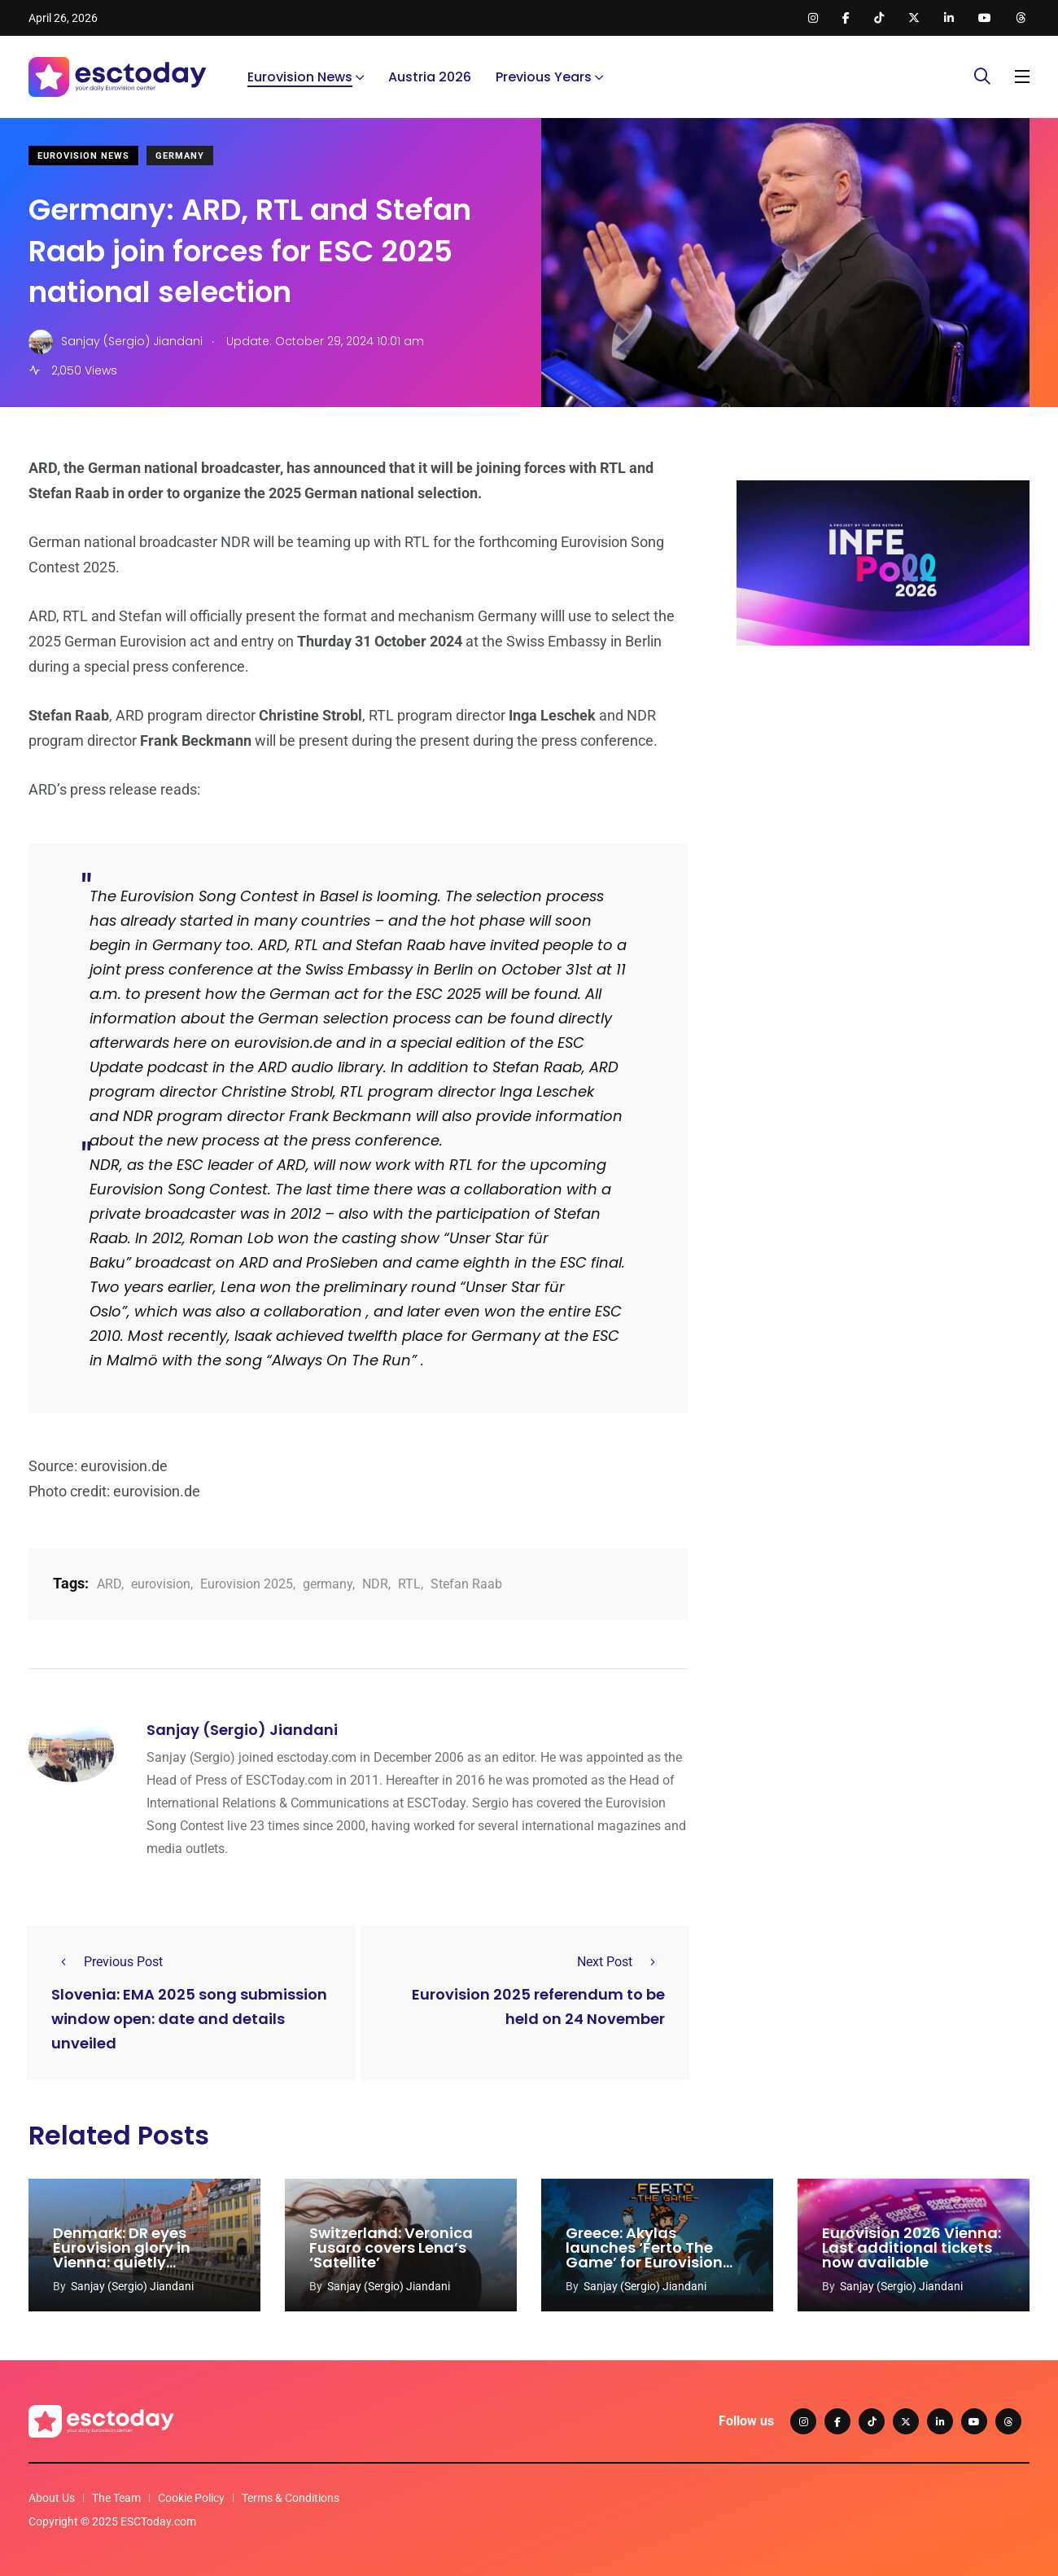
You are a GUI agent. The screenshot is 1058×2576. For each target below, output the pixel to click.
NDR (375, 1584)
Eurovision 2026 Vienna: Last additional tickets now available (911, 2247)
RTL (409, 1584)
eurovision (160, 1584)
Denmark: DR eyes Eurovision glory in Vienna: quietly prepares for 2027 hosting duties (121, 2262)
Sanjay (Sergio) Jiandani (242, 1730)
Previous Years (544, 77)
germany (327, 1584)
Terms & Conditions (290, 2497)
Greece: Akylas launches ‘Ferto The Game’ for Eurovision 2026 (644, 2255)
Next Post (621, 1961)
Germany (179, 156)
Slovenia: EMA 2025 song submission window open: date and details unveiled (189, 2018)
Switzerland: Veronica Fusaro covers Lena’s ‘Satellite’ (391, 2247)
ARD (109, 1584)
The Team (116, 2497)
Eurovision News (299, 77)
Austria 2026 (429, 77)
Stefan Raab (466, 1584)
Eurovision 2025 (246, 1584)
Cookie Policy (191, 2497)
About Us (51, 2497)
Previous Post (107, 1961)
